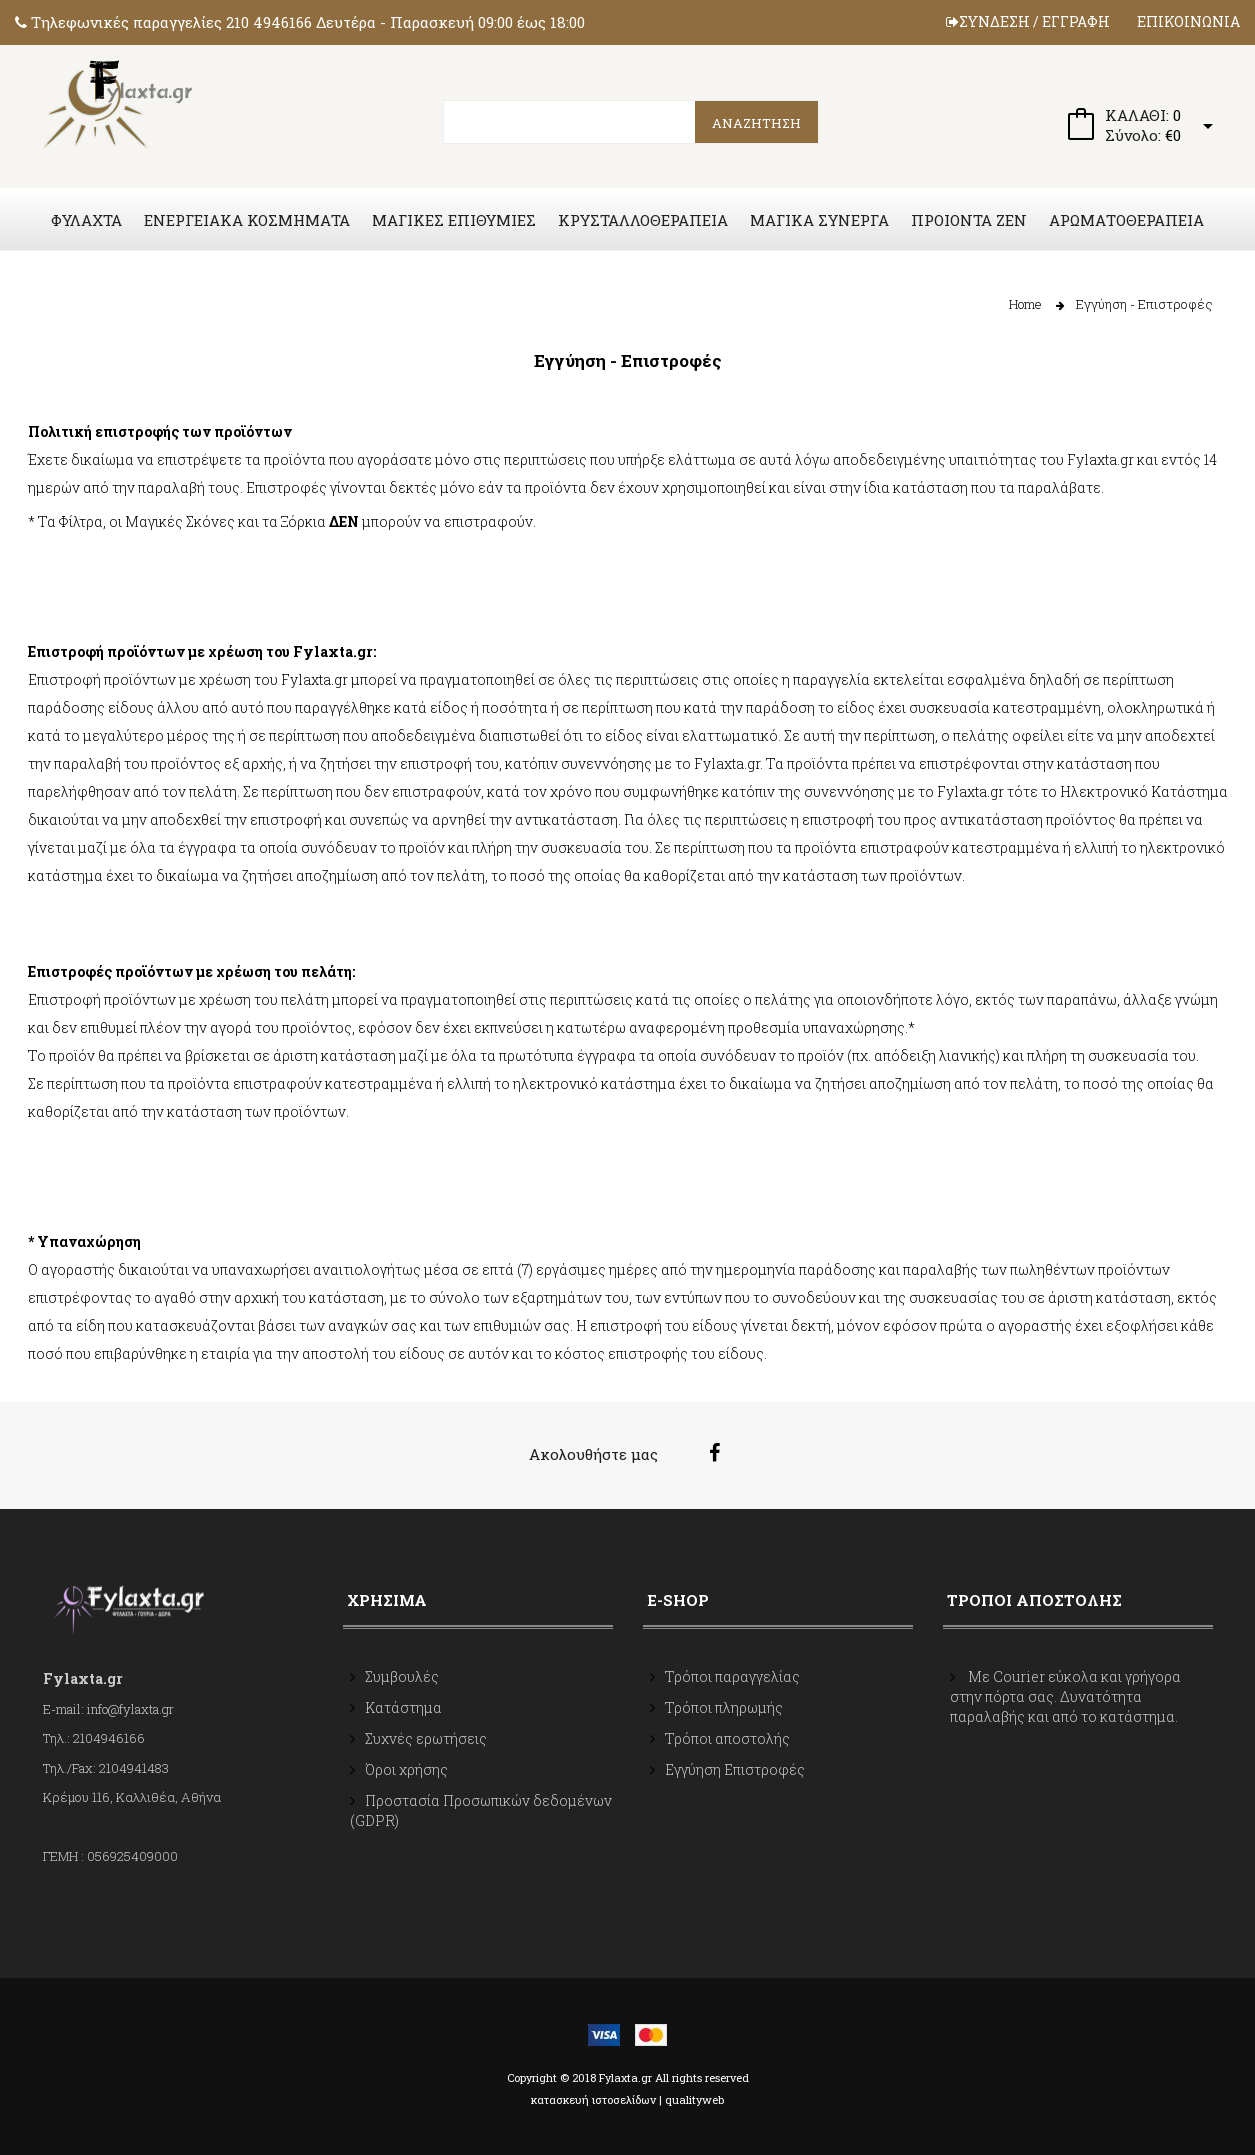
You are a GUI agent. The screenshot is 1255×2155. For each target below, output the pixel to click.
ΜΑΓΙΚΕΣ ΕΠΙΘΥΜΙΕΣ (454, 220)
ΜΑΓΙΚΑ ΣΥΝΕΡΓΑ (819, 220)
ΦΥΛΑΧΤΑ (86, 220)
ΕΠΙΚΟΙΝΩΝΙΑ (1188, 21)
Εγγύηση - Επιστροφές (1144, 304)
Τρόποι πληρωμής (724, 1707)
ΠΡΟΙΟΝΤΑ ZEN (969, 220)
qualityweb (694, 2099)
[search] (631, 122)
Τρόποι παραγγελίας (732, 1676)
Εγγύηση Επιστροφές (735, 1769)
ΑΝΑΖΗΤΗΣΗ (756, 123)
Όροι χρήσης (406, 1769)
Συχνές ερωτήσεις (426, 1738)
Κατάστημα (403, 1707)
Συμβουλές (402, 1676)
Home (1025, 304)
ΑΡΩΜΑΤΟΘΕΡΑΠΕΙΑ (1126, 220)
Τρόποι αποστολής (727, 1738)
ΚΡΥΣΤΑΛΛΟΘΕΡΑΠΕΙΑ (643, 220)
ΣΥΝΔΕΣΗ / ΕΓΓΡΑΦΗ (1028, 21)
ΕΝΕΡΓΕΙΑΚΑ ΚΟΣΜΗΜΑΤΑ (247, 220)
